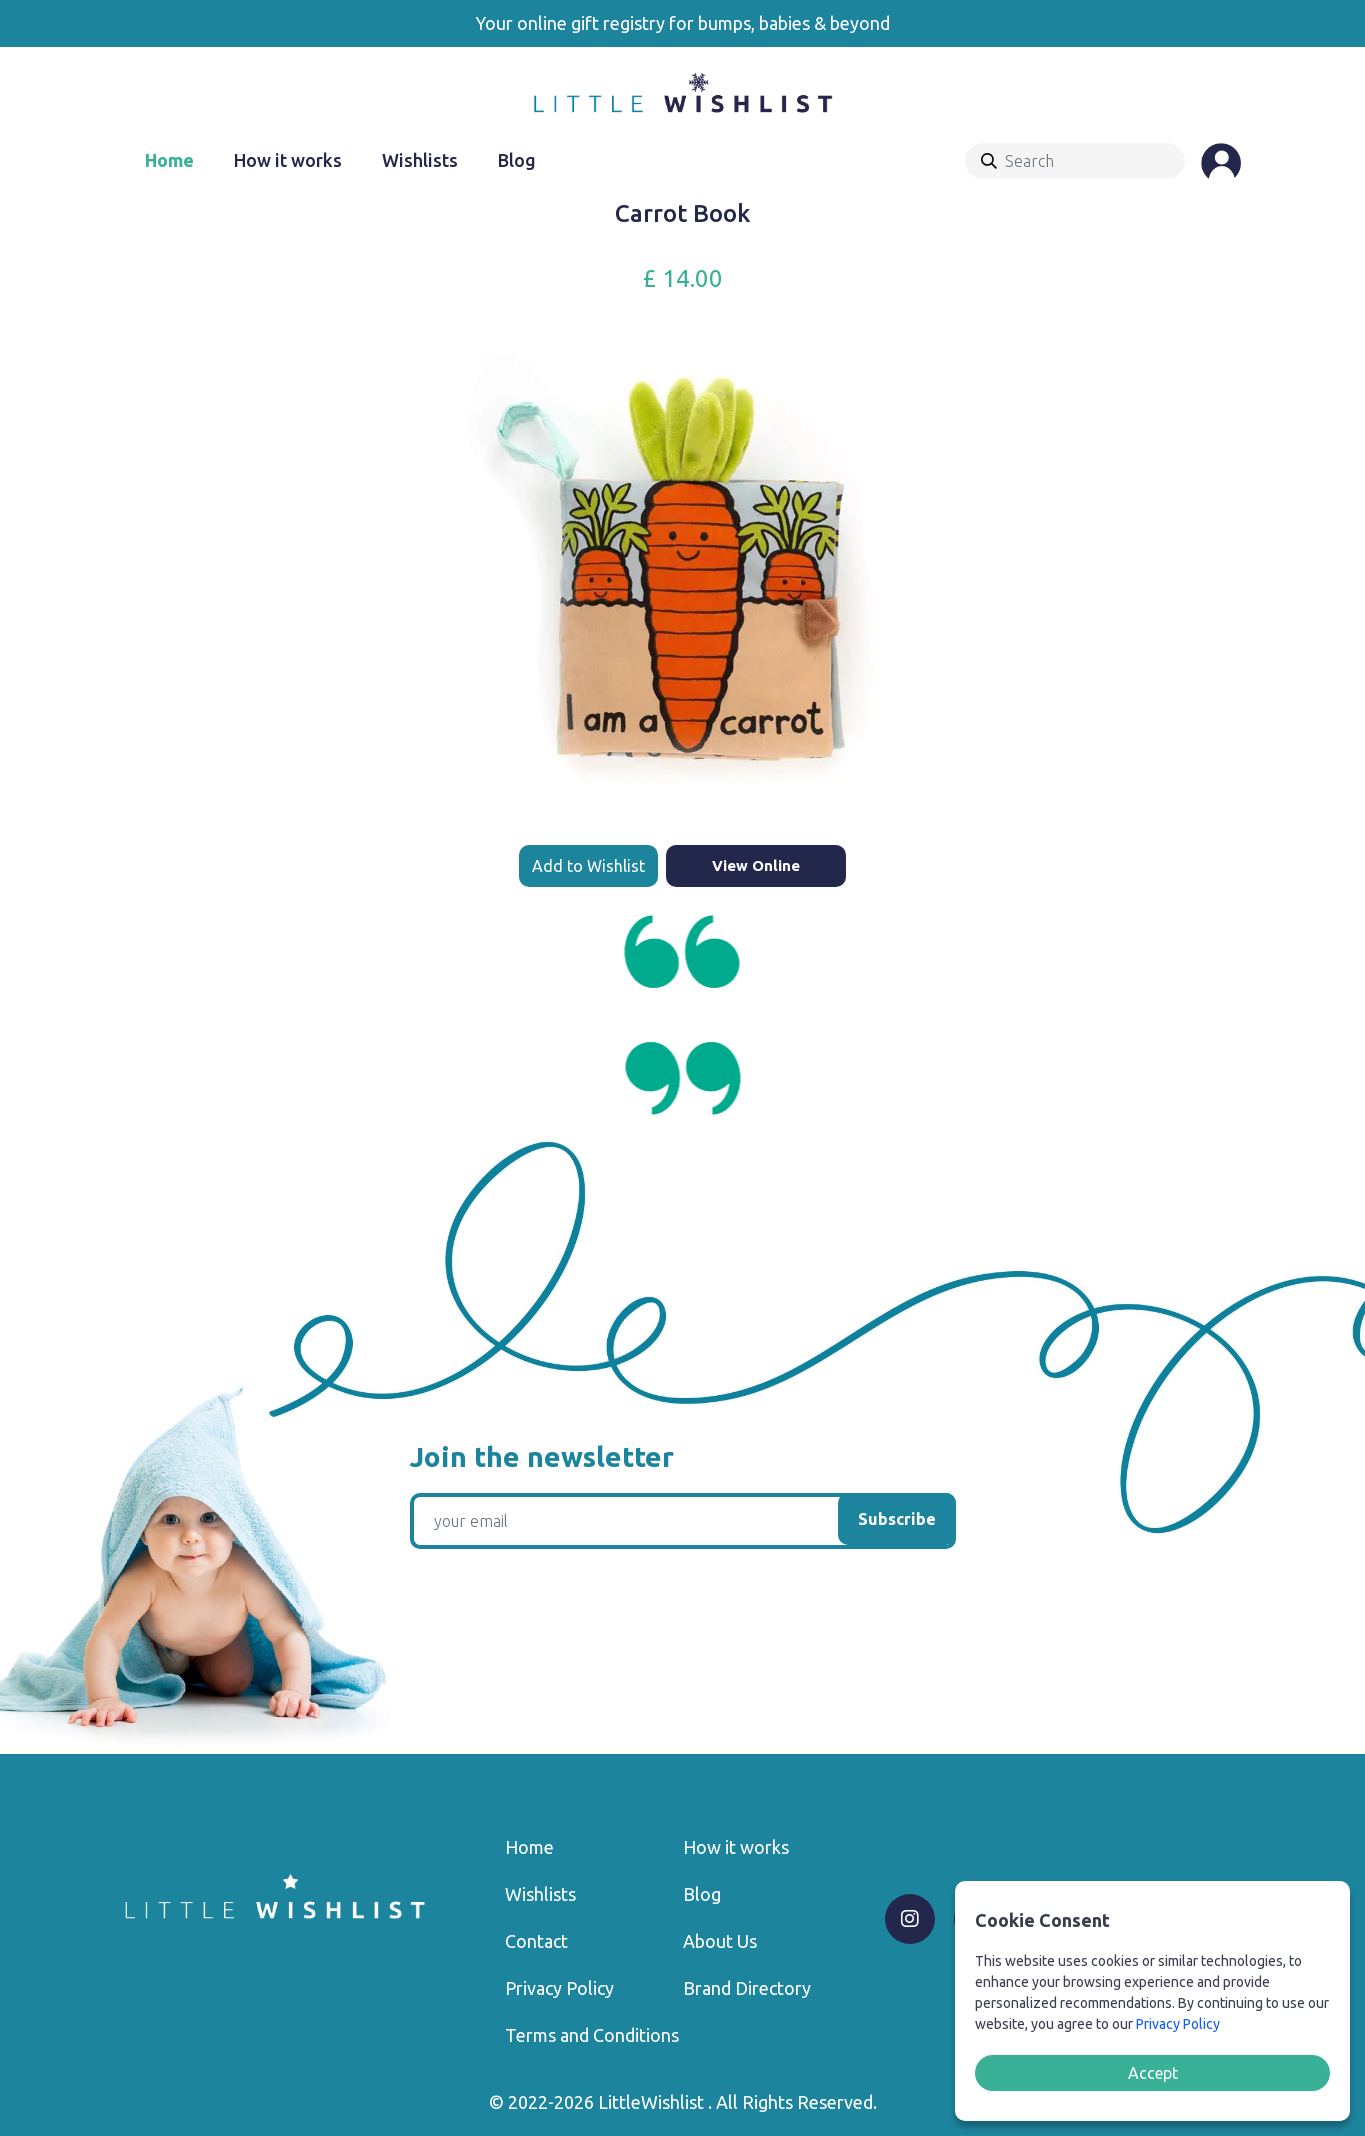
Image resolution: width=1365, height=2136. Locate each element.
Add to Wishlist (588, 866)
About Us (720, 1941)
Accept (1153, 2073)
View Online (756, 865)
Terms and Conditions (592, 2035)
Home (169, 160)
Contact (536, 1941)
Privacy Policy (559, 1988)
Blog (517, 160)
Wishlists (420, 160)
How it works (288, 160)
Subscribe (897, 1519)
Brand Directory (747, 1988)
